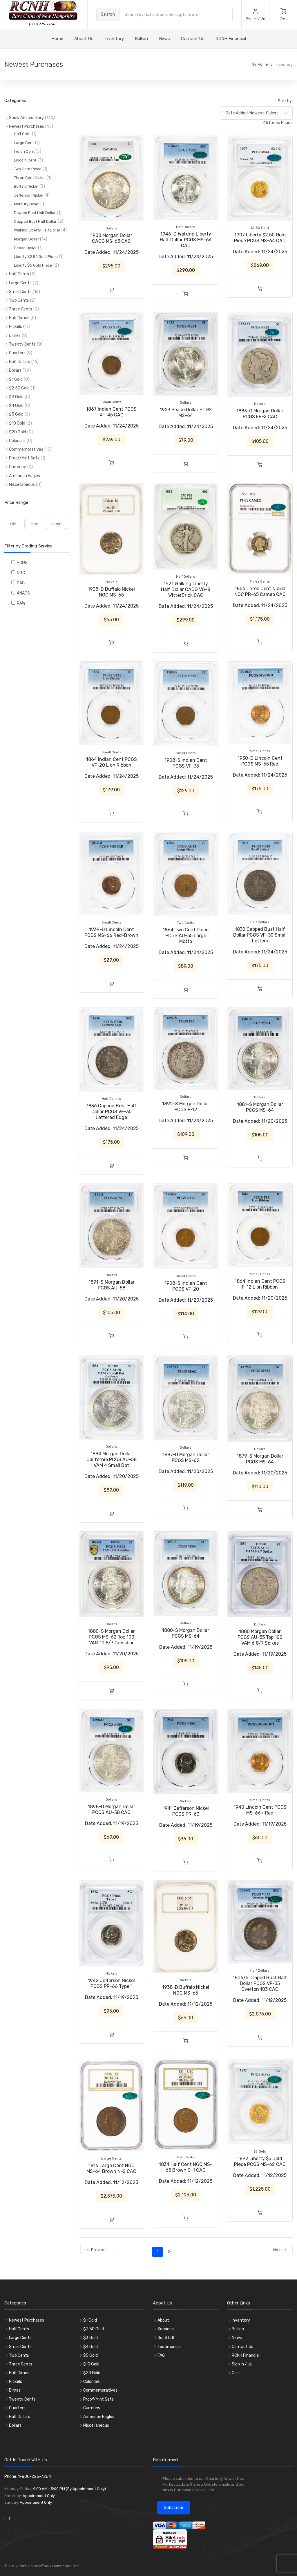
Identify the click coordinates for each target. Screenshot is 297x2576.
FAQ (161, 2355)
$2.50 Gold (19, 388)
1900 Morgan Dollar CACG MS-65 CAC (111, 238)
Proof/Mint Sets (24, 458)
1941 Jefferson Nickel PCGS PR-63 (186, 1811)
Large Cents (20, 283)
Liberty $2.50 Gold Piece (36, 256)
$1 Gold (16, 379)
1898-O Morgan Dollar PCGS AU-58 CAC (111, 1809)
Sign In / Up (242, 2364)
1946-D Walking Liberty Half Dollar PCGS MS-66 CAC (186, 239)
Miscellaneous (22, 484)
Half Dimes (19, 317)
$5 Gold (16, 414)
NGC (20, 572)
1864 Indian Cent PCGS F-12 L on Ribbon (260, 1284)
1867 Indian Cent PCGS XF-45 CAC (111, 412)
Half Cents (19, 274)
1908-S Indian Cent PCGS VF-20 (185, 1286)
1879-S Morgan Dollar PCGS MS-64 (260, 1459)
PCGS (21, 562)
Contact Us (192, 38)
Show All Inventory (26, 117)
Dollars (15, 370)
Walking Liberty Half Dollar (37, 230)
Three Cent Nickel (30, 177)
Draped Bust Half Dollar (35, 213)
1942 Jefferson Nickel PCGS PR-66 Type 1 (111, 1983)
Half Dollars (19, 361)
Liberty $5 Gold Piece (33, 265)
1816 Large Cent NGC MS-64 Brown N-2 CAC (111, 2168)
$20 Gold (17, 432)
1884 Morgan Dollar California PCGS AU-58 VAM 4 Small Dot (111, 1459)
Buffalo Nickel (26, 186)
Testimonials (169, 2346)
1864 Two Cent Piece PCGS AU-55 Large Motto (186, 935)
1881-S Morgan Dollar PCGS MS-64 (260, 1107)
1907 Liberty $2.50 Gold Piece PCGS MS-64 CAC (260, 237)
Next (280, 2250)
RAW (20, 603)
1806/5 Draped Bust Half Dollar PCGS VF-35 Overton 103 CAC (260, 1983)
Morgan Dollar (26, 239)
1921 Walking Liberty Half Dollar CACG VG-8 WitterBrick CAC (185, 589)
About (163, 2320)
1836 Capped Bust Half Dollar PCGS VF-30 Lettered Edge (111, 1111)
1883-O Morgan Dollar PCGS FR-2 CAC (259, 413)
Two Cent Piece (27, 169)
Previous (97, 2250)
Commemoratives (26, 449)
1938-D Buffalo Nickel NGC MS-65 (111, 592)
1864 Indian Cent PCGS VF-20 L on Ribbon (111, 762)
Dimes (15, 335)
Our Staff (166, 2337)
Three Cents (20, 309)
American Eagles (24, 475)
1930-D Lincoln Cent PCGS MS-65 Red (260, 761)
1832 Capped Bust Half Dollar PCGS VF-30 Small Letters (260, 935)
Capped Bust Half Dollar (35, 221)
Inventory (114, 38)
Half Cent (22, 134)
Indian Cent (24, 151)
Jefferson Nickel (28, 195)
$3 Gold (16, 396)
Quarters (17, 353)
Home (263, 64)
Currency (17, 466)
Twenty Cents (22, 344)
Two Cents (19, 300)
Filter (56, 524)
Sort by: (285, 100)
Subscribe (173, 2507)
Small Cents (20, 291)
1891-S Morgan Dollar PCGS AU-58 (111, 1285)
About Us (83, 38)
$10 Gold (17, 423)
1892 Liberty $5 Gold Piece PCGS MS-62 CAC (260, 2161)
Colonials (17, 440)
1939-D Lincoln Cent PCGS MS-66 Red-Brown (111, 932)
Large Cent (24, 143)
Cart (236, 2372)
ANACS (22, 593)
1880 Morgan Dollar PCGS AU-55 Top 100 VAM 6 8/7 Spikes (260, 1637)
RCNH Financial (230, 38)
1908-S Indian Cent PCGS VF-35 (185, 763)
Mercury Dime (26, 204)
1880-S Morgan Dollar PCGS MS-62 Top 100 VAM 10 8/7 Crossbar (111, 1637)
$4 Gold (16, 405)
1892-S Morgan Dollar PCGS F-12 (185, 1106)
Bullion (141, 38)
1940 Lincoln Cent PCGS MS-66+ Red (260, 1810)
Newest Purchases (26, 126)
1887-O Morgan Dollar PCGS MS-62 (185, 1457)
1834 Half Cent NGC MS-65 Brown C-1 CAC (185, 2167)
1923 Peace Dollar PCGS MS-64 (186, 412)
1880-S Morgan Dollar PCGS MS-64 (185, 1633)
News (164, 38)
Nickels (15, 326)
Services (165, 2329)
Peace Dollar (25, 248)
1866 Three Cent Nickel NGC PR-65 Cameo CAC (260, 591)
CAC (20, 583)
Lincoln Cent (25, 160)
